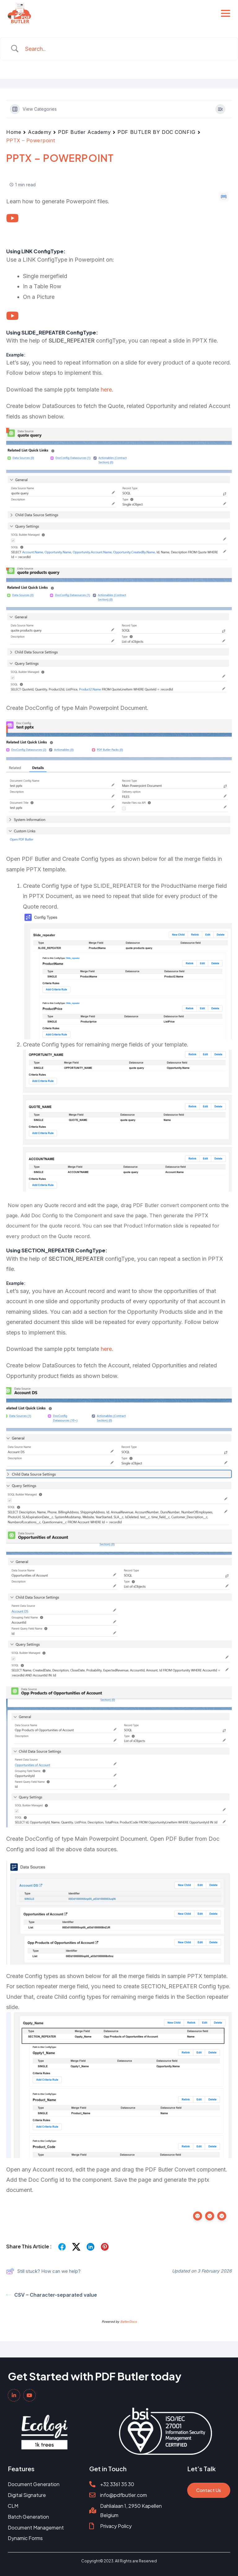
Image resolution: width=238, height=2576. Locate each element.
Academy (39, 132)
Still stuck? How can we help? (43, 2271)
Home (13, 132)
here (106, 389)
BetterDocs (128, 2321)
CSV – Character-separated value (51, 2295)
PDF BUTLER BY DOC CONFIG (156, 132)
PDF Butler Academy (84, 132)
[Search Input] (126, 49)
